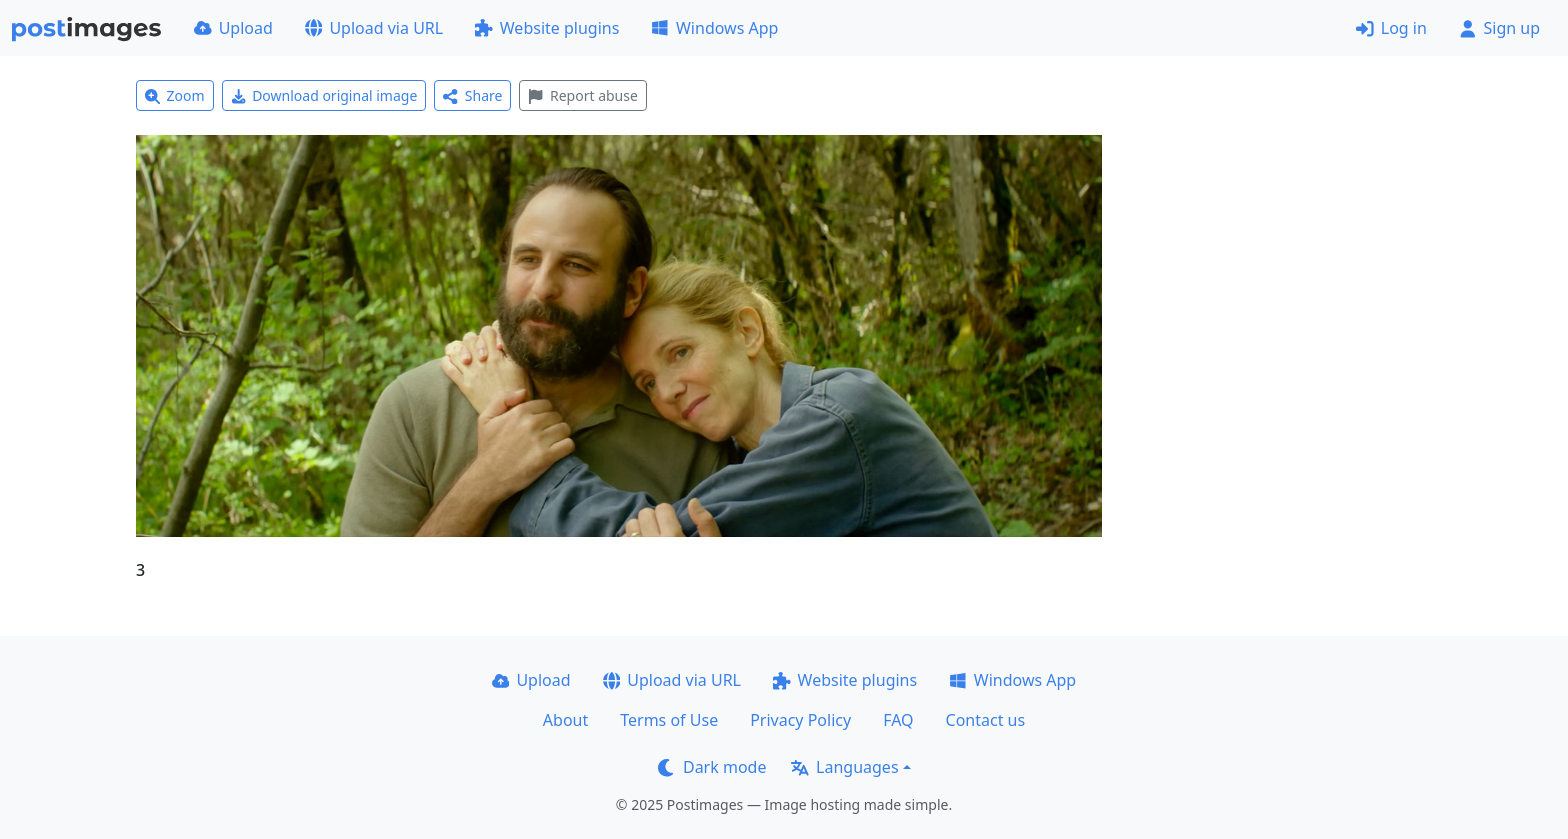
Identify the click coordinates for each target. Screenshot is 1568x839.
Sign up (1499, 28)
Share (472, 95)
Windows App (714, 28)
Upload (233, 28)
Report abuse (582, 95)
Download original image (324, 95)
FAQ (898, 720)
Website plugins (547, 28)
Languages (844, 767)
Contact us (986, 720)
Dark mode (712, 767)
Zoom (175, 95)
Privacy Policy (800, 720)
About (565, 720)
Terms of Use (669, 720)
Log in (1391, 28)
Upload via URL (374, 28)
